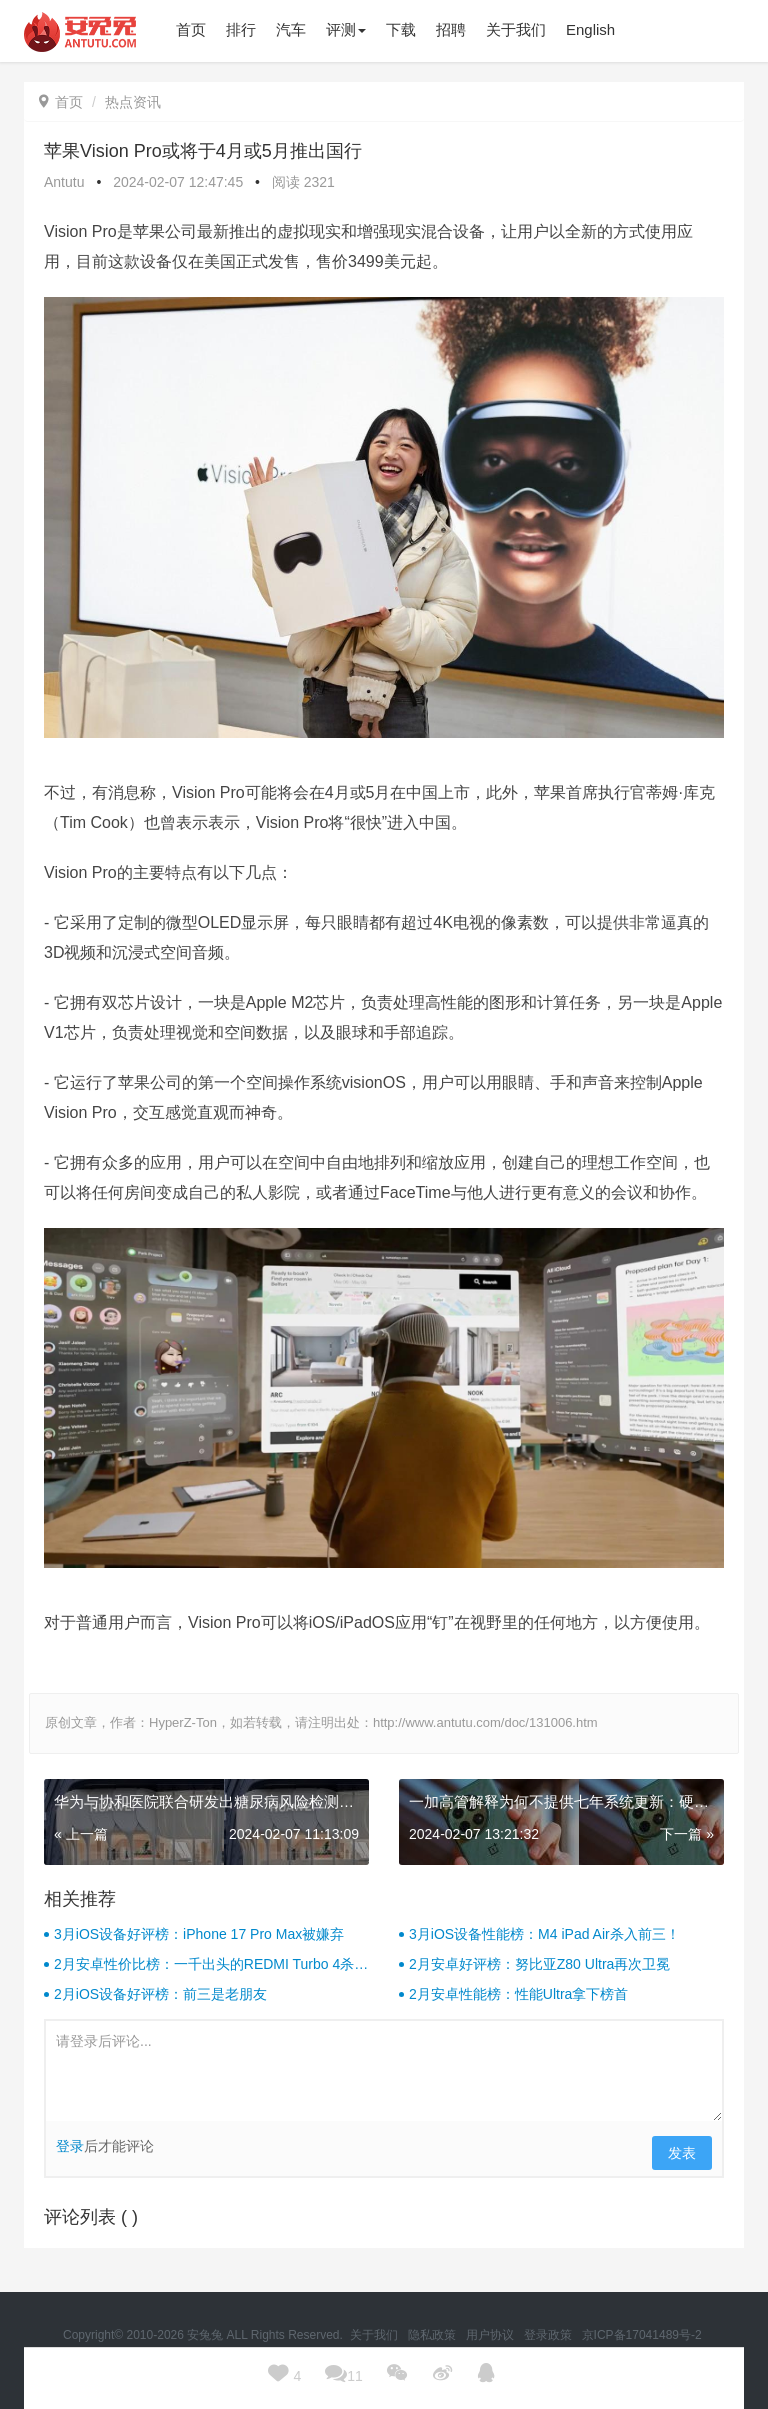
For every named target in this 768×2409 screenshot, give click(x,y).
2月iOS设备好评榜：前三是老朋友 (160, 1994)
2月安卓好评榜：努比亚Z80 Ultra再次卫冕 (539, 1964)
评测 (346, 29)
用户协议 (491, 2335)
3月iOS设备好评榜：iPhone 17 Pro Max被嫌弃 (199, 1934)
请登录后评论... (384, 2071)
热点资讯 (133, 102)
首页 (61, 102)
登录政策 (549, 2335)
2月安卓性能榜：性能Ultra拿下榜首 (518, 1994)
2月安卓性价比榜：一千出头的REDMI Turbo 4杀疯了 (211, 1965)
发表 (682, 2153)
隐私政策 (433, 2335)
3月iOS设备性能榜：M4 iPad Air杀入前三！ (544, 1934)
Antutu (64, 182)
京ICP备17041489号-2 (642, 2335)
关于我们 (375, 2335)
